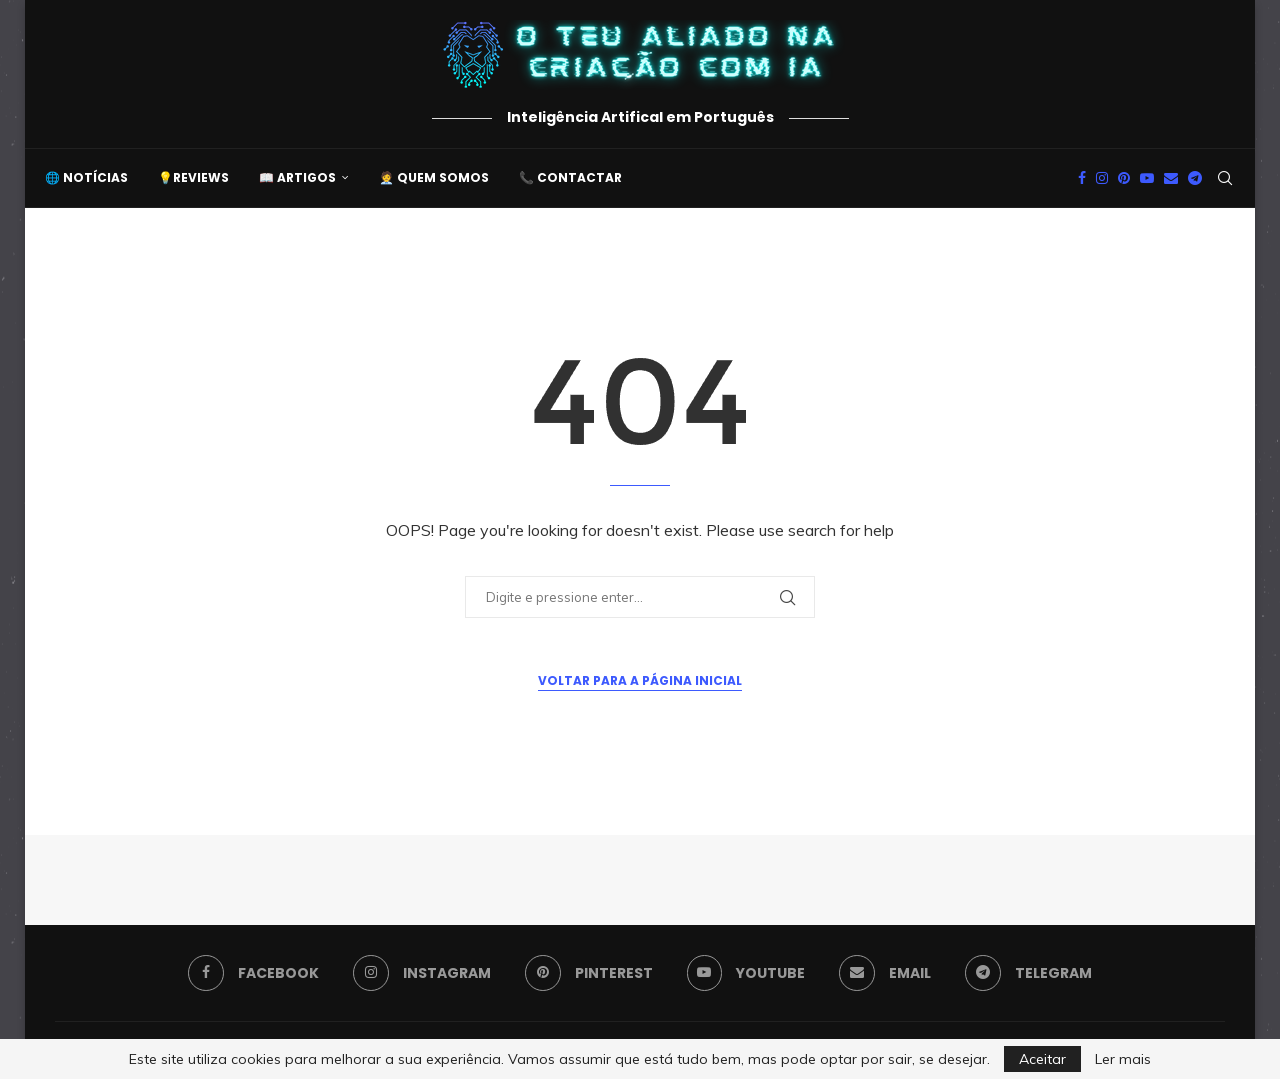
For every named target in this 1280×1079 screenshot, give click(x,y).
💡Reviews (193, 177)
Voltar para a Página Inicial (640, 680)
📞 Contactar (570, 177)
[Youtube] (1147, 178)
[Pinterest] (1124, 178)
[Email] (1171, 178)
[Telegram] (1195, 178)
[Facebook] (1082, 178)
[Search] (1225, 178)
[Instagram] (1102, 178)
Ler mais (1123, 1059)
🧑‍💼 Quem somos (434, 177)
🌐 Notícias (86, 177)
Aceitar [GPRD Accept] (1042, 1059)
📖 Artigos (297, 177)
